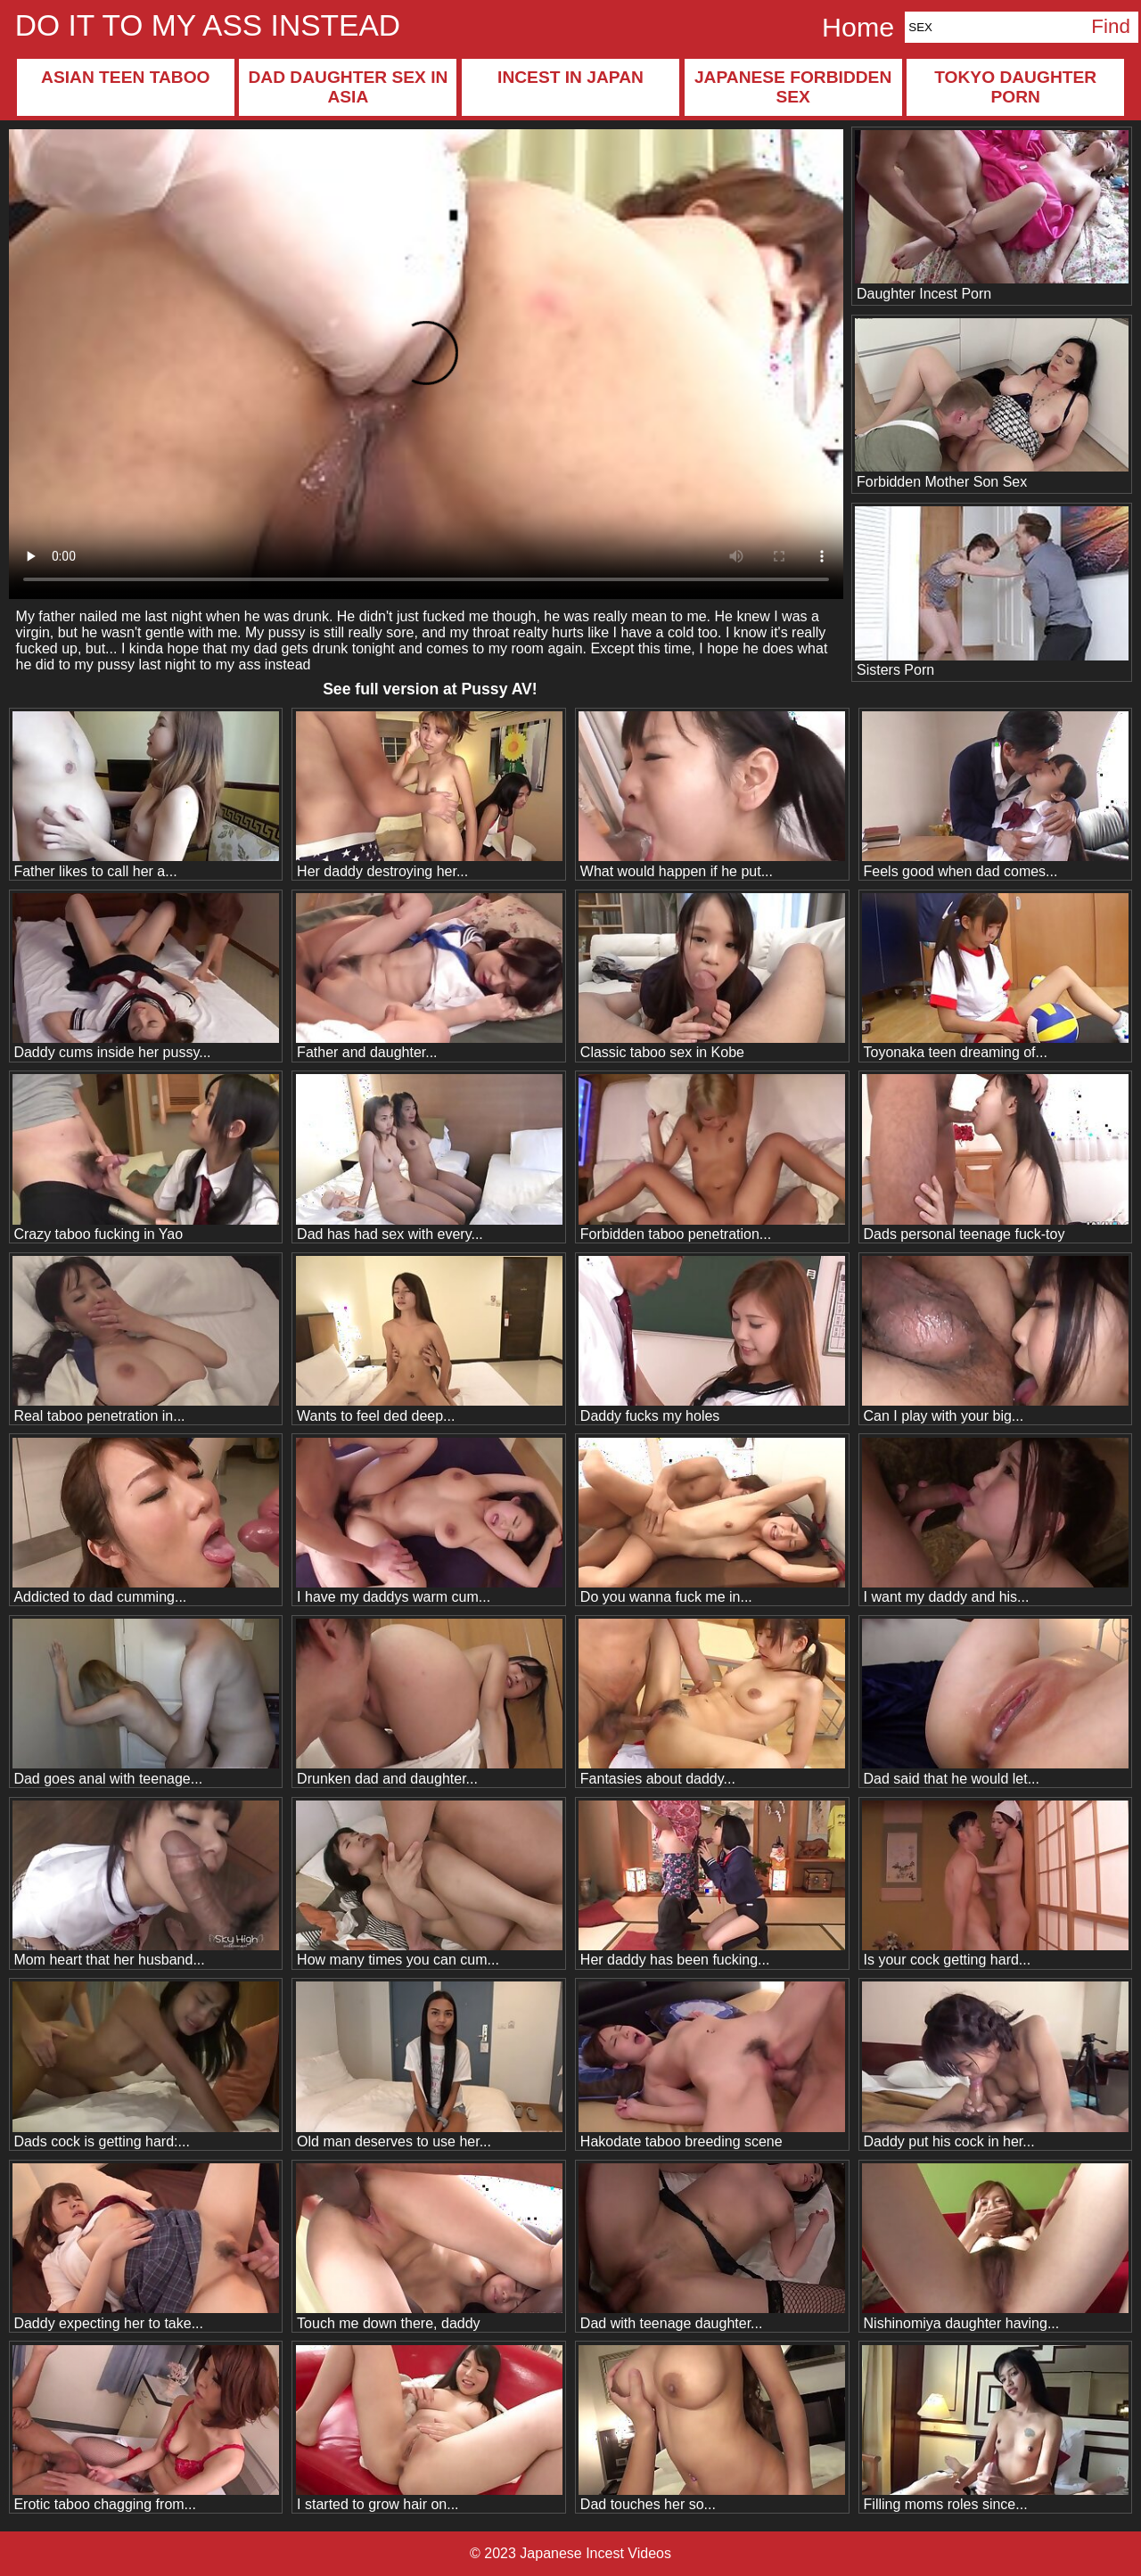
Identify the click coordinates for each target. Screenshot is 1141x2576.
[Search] (994, 27)
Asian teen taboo (125, 77)
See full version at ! (430, 689)
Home (858, 27)
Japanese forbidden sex (792, 87)
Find (1110, 26)
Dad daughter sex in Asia (347, 87)
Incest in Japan (570, 77)
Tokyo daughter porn (1015, 87)
